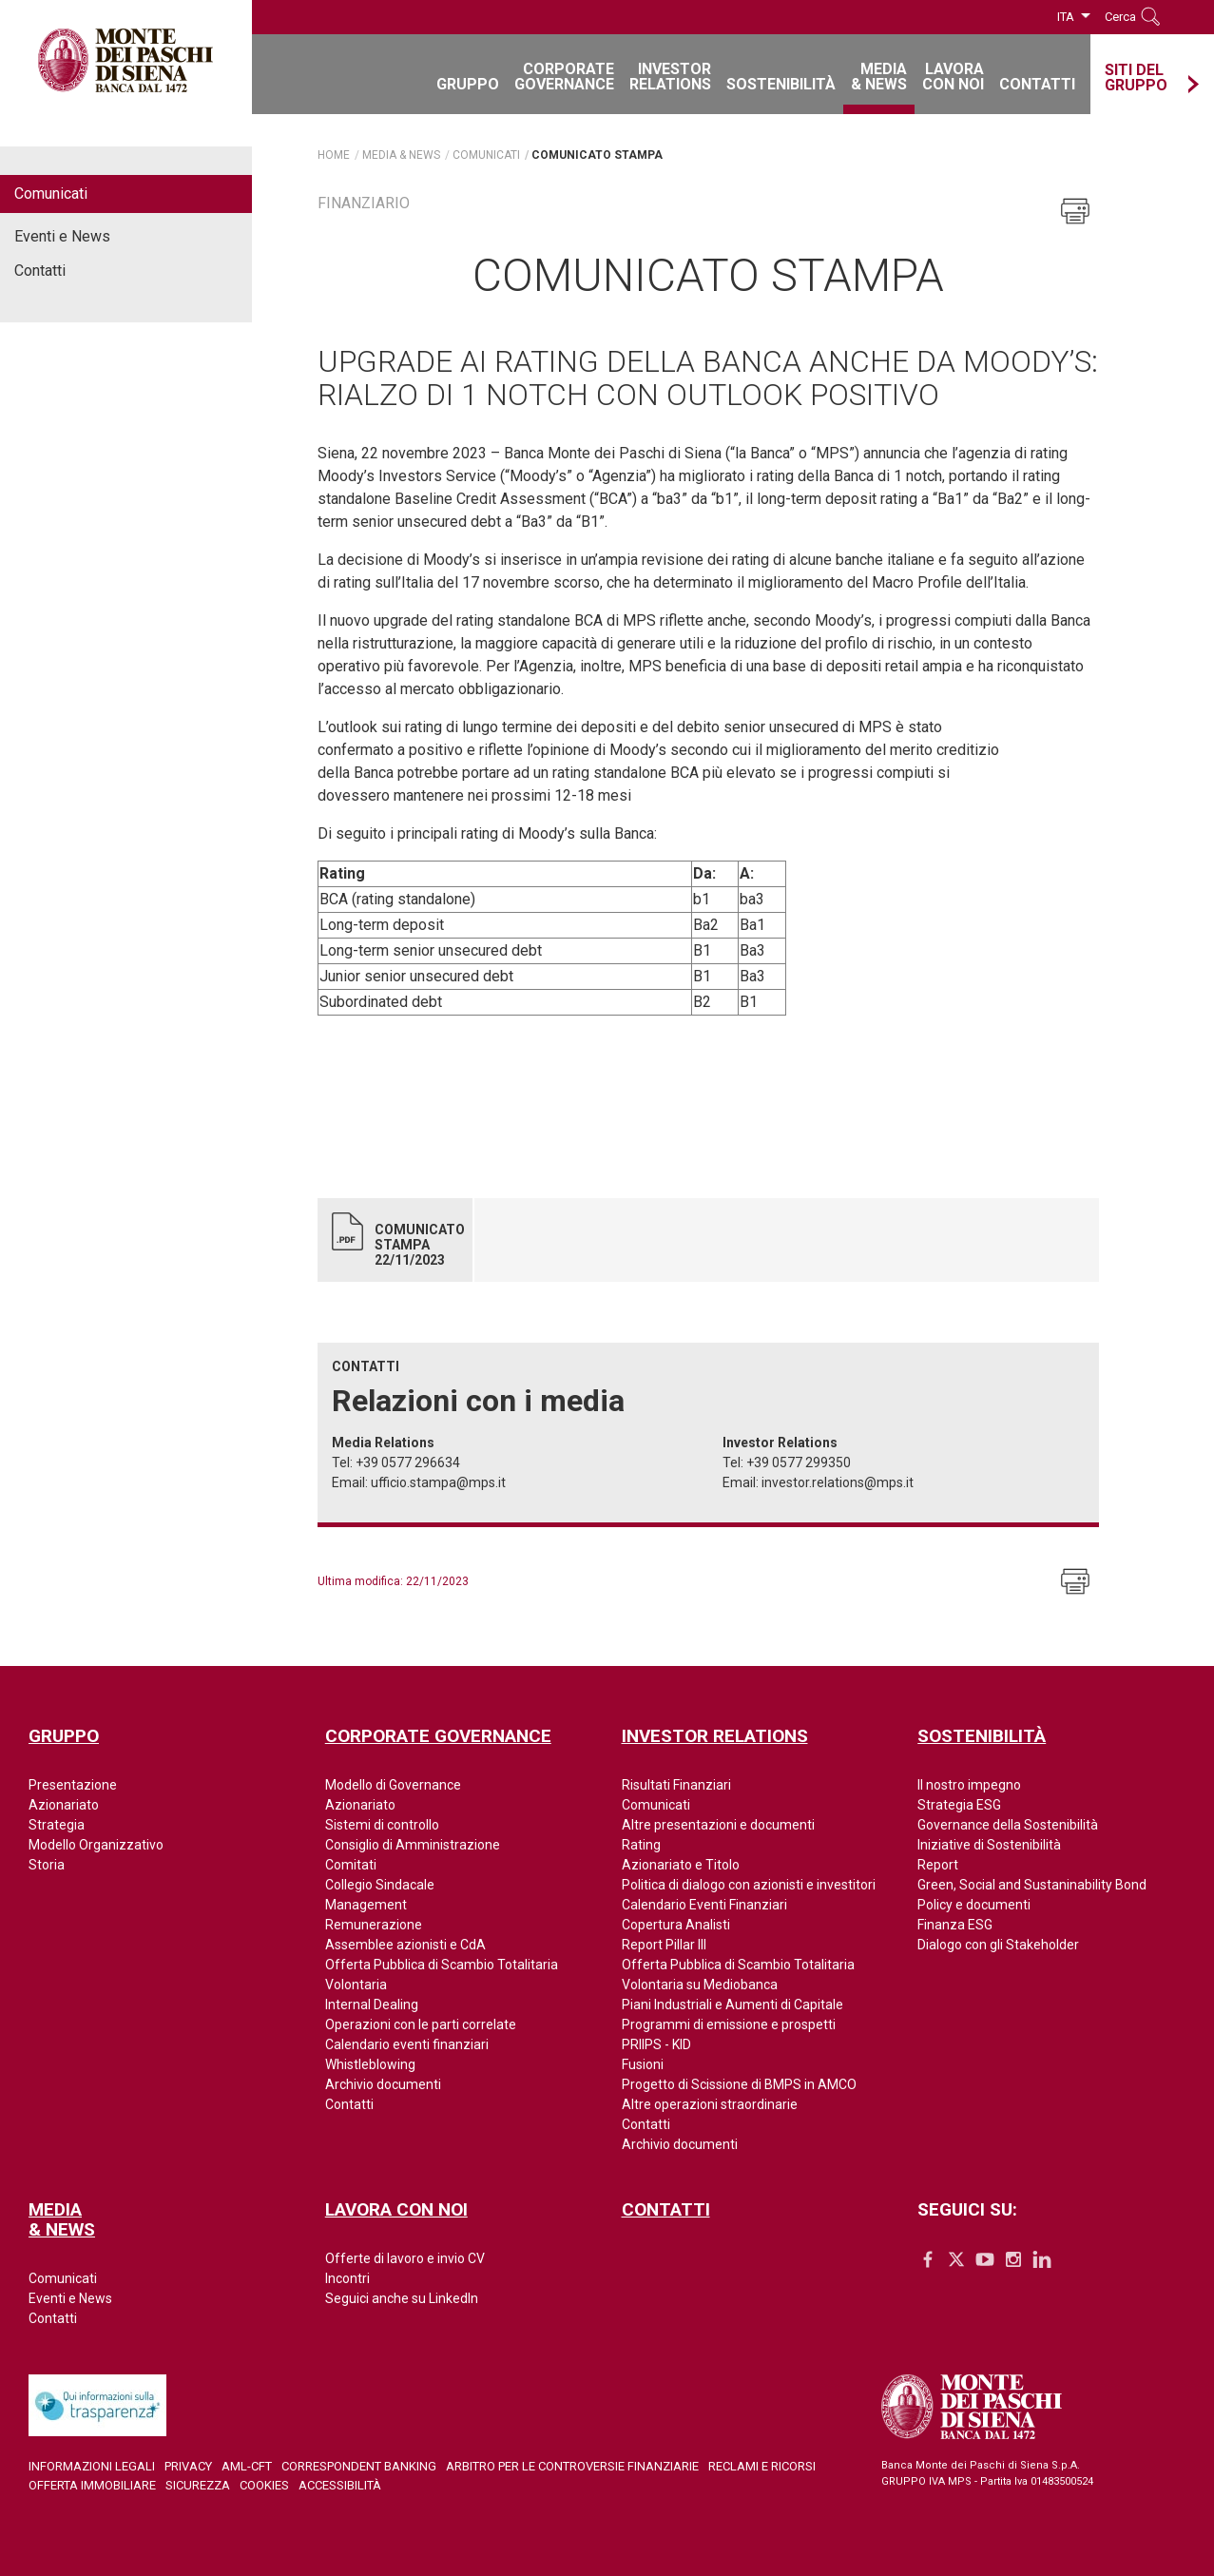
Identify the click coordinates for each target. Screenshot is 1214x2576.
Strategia (57, 1824)
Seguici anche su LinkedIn (401, 2298)
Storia (47, 1864)
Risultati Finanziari (676, 1784)
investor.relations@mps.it (837, 1482)
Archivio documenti (383, 2084)
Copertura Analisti (676, 1924)
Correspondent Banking (358, 2466)
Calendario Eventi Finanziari (704, 1904)
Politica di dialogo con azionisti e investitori (749, 1884)
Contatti (40, 270)
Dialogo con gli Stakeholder (998, 1944)
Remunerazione (373, 1924)
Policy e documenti (974, 1904)
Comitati (350, 1864)
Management (366, 1904)
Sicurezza (197, 2485)
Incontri (347, 2278)
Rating (641, 1844)
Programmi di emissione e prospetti (729, 2024)
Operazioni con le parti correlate (420, 2024)
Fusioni (643, 2064)
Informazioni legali (92, 2466)
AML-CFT (247, 2466)
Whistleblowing (370, 2064)
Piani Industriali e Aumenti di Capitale (732, 2004)
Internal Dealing (371, 2004)
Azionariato (64, 1804)
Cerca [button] (1120, 17)
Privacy (188, 2466)
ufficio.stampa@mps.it (438, 1482)
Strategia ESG (959, 1804)
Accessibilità (340, 2485)
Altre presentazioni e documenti (718, 1824)
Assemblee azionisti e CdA (405, 1944)
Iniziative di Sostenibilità (989, 1844)
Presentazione (73, 1784)
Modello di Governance (393, 1784)
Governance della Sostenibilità (1007, 1824)
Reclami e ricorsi (762, 2466)
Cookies (264, 2485)
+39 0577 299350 (798, 1462)
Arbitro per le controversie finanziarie (572, 2466)
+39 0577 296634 (408, 1462)
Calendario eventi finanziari (407, 2044)
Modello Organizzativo (96, 1844)
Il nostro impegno (969, 1784)
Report (937, 1864)
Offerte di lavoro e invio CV (405, 2258)
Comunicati (50, 193)
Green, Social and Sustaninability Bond (1032, 1884)
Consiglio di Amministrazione (412, 1844)
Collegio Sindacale (379, 1884)
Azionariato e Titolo (681, 1864)
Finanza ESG (954, 1924)
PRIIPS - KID (656, 2044)
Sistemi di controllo (382, 1824)
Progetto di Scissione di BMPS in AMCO (739, 2084)
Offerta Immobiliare (92, 2485)
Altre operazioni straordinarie (710, 2104)
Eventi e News (62, 236)
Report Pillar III (664, 1944)
